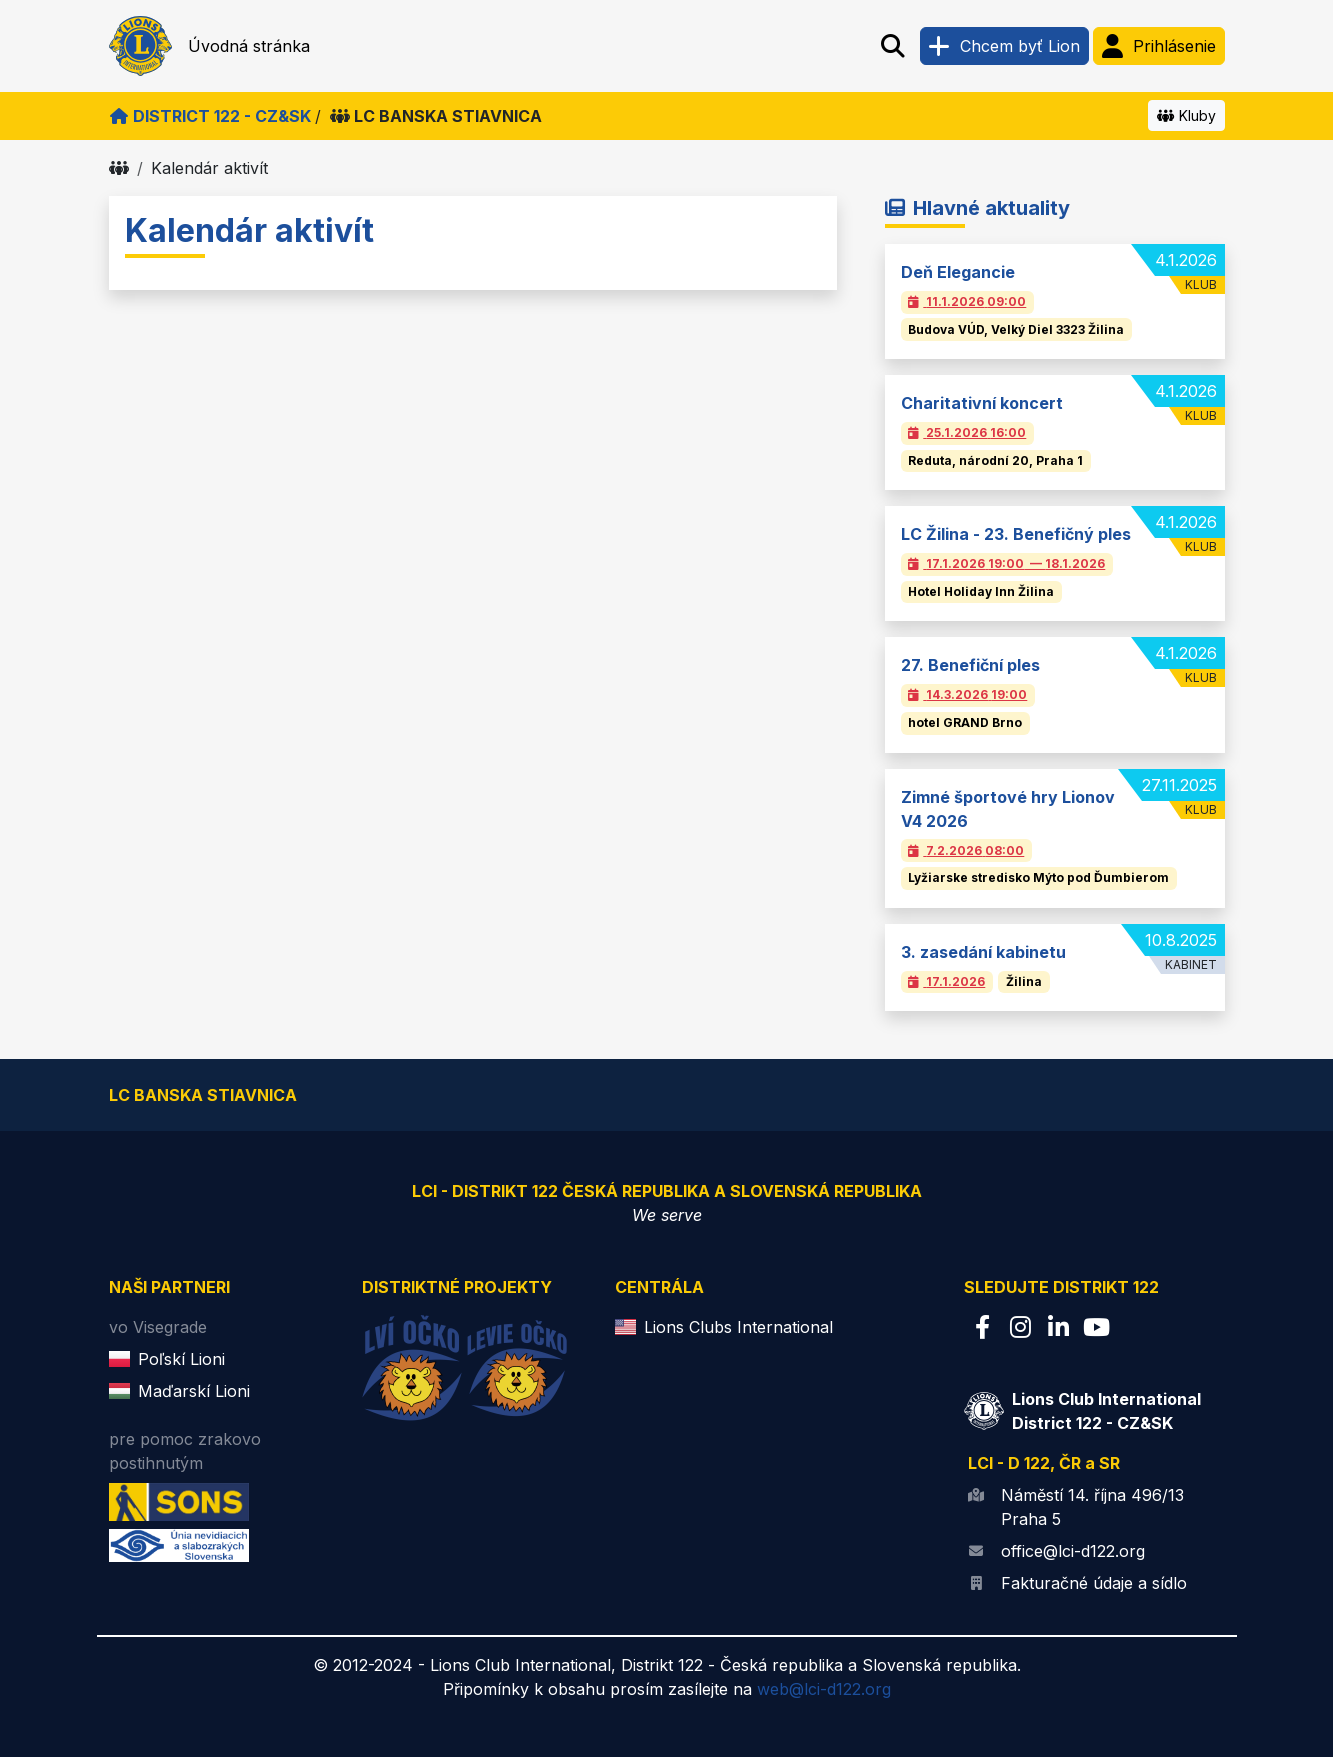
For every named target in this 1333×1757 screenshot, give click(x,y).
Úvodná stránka (249, 46)
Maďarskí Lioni (194, 1391)
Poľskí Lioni (181, 1359)
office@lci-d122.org (1073, 1551)
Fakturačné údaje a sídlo (1094, 1583)
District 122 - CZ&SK (210, 116)
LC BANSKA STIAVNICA (436, 116)
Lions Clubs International (738, 1327)
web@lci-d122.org (824, 1689)
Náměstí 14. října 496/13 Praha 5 (1092, 1507)
